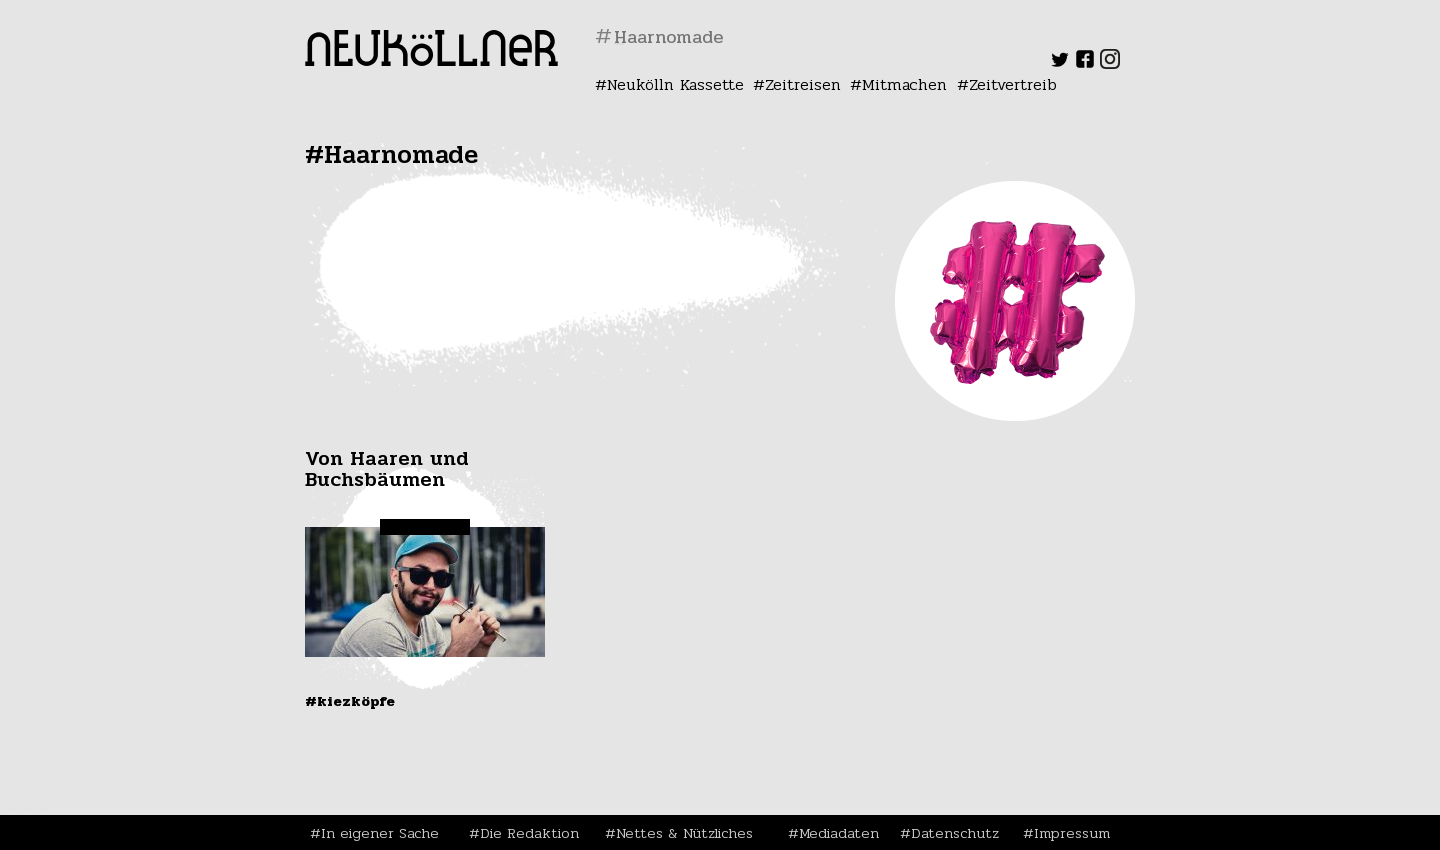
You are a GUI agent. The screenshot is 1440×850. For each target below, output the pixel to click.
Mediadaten (839, 833)
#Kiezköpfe (350, 701)
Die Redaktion (529, 833)
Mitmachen (904, 84)
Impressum (1072, 833)
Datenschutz (955, 833)
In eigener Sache (380, 833)
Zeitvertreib (1013, 84)
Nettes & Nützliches (684, 833)
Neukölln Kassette (675, 84)
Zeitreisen (803, 84)
